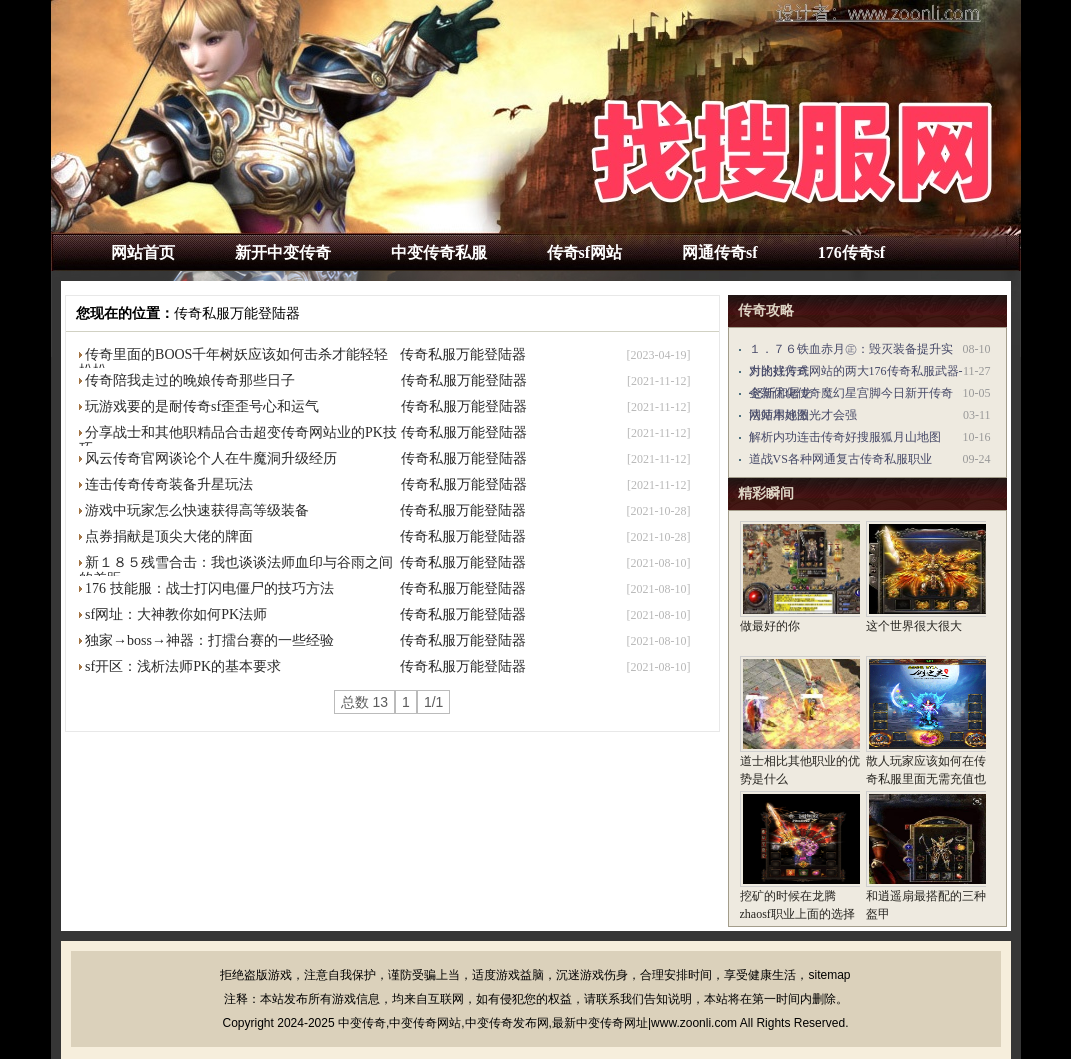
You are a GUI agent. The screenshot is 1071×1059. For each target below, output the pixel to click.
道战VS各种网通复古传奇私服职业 (840, 459)
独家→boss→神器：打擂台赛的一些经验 (209, 640)
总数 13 (364, 702)
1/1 (433, 702)
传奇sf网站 (585, 252)
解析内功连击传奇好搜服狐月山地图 (845, 437)
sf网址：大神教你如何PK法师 (176, 614)
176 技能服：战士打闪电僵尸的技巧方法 (209, 588)
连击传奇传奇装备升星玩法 (169, 484)
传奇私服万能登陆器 (237, 313)
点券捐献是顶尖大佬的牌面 (169, 536)
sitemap (829, 975)
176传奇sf (852, 252)
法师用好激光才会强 (803, 415)
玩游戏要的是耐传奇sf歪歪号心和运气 (202, 406)
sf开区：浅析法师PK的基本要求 (183, 666)
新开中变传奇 (283, 252)
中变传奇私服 (439, 252)
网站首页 (143, 252)
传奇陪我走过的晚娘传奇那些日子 (190, 380)
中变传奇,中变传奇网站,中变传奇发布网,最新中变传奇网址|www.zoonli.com (537, 1023)
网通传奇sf (720, 252)
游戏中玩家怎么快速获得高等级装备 (197, 510)
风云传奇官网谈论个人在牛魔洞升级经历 (211, 458)
